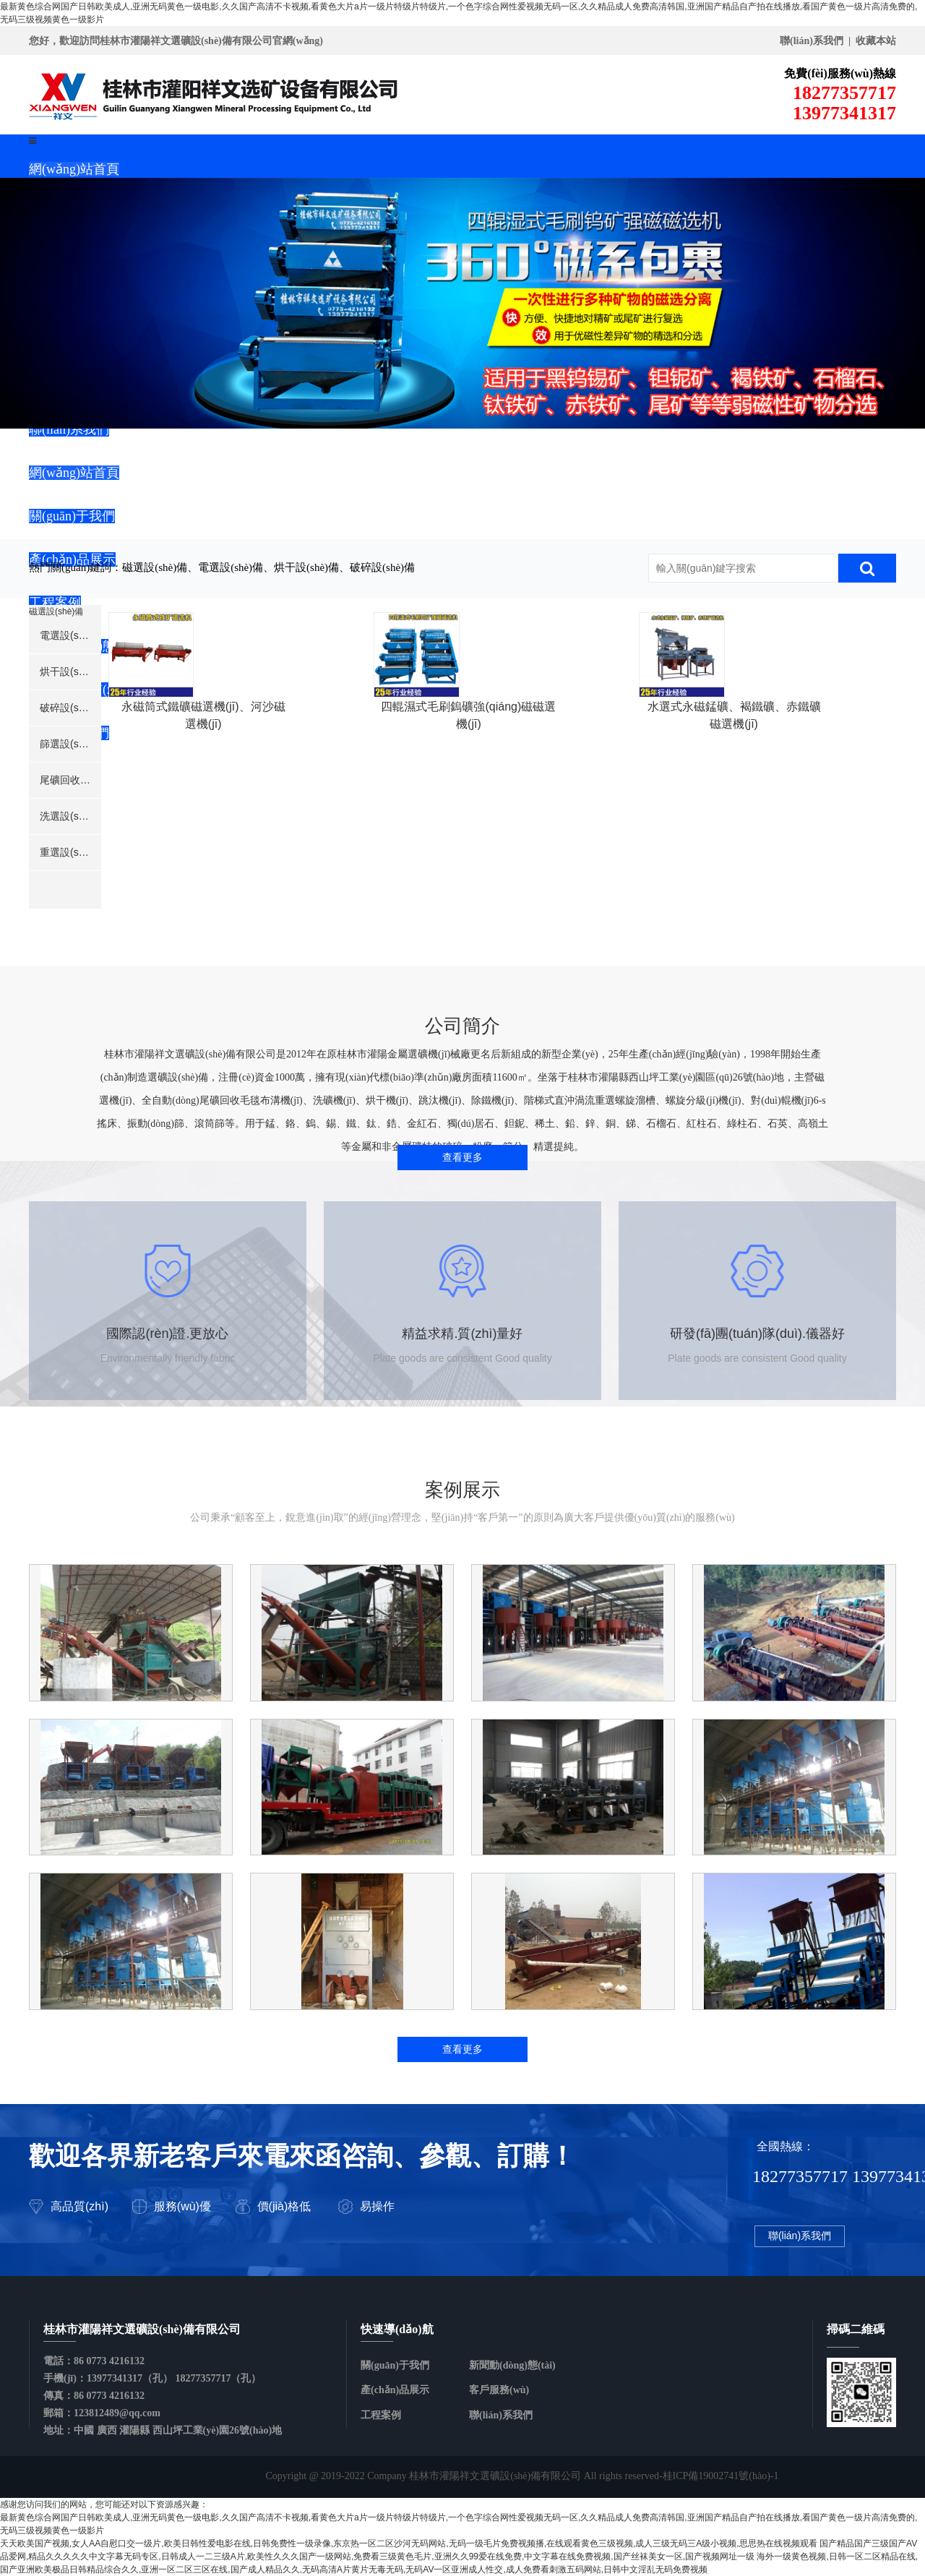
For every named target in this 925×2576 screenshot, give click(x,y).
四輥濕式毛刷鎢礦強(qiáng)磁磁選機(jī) (498, 878)
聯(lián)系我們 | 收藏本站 (838, 40)
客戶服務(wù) (499, 2389)
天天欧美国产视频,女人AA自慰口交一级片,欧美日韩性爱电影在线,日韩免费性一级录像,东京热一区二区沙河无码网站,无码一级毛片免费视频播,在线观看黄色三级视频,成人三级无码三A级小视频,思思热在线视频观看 (408, 2543)
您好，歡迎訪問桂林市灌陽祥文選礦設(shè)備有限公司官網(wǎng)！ (176, 40)
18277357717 (710, 103)
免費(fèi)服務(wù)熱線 (840, 73)
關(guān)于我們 (395, 2365)
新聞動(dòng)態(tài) (512, 2365)
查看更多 (462, 1160)
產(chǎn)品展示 (395, 2389)
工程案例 (381, 2415)
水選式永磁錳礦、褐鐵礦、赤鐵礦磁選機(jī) (764, 878)
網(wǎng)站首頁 (74, 169)
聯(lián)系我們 (799, 2239)
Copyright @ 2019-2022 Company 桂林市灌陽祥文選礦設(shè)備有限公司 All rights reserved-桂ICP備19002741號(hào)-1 (521, 2475)
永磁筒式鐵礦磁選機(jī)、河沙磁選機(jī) (233, 878)
